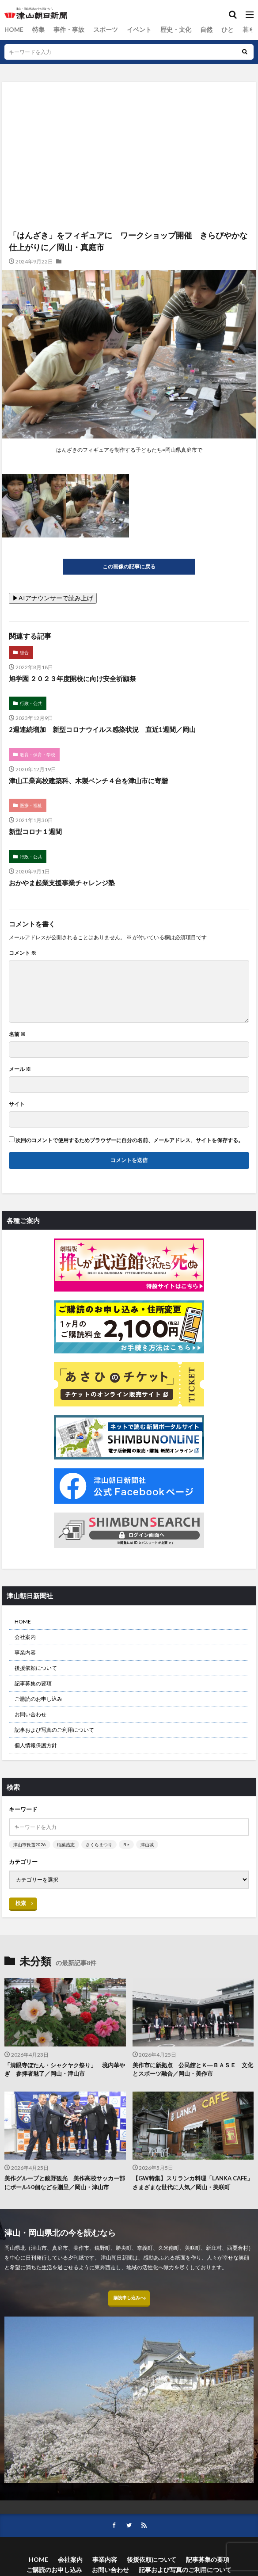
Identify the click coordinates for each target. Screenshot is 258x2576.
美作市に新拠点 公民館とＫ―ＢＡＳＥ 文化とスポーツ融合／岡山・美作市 (193, 2069)
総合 (248, 29)
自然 (185, 29)
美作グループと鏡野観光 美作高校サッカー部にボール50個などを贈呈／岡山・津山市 (64, 2183)
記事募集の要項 (33, 1683)
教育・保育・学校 (37, 754)
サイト (17, 1104)
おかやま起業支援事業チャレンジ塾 (62, 883)
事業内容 (25, 1652)
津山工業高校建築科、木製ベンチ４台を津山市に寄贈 (88, 781)
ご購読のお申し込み (38, 1699)
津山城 (147, 1844)
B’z (126, 1844)
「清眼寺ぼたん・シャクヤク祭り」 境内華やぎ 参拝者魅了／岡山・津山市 (64, 2069)
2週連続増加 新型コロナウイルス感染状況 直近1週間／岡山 (102, 729)
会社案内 (25, 1637)
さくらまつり (99, 1844)
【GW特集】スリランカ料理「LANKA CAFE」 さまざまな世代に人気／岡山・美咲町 (193, 2183)
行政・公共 (31, 703)
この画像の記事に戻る (129, 566)
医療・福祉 (31, 805)
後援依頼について (36, 1668)
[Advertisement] (129, 120)
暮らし (227, 29)
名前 (17, 1034)
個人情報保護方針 (36, 1745)
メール (20, 1069)
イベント (125, 29)
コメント (22, 953)
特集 (35, 29)
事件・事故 (62, 29)
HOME (12, 29)
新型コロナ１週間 (35, 831)
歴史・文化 (157, 29)
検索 (20, 1903)
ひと (204, 29)
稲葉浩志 (66, 1844)
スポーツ (95, 29)
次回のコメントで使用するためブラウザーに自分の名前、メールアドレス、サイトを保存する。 (129, 1140)
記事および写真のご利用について (54, 1729)
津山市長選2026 (29, 1844)
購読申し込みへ (129, 2301)
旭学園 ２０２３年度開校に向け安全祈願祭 (72, 678)
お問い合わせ (30, 1714)
